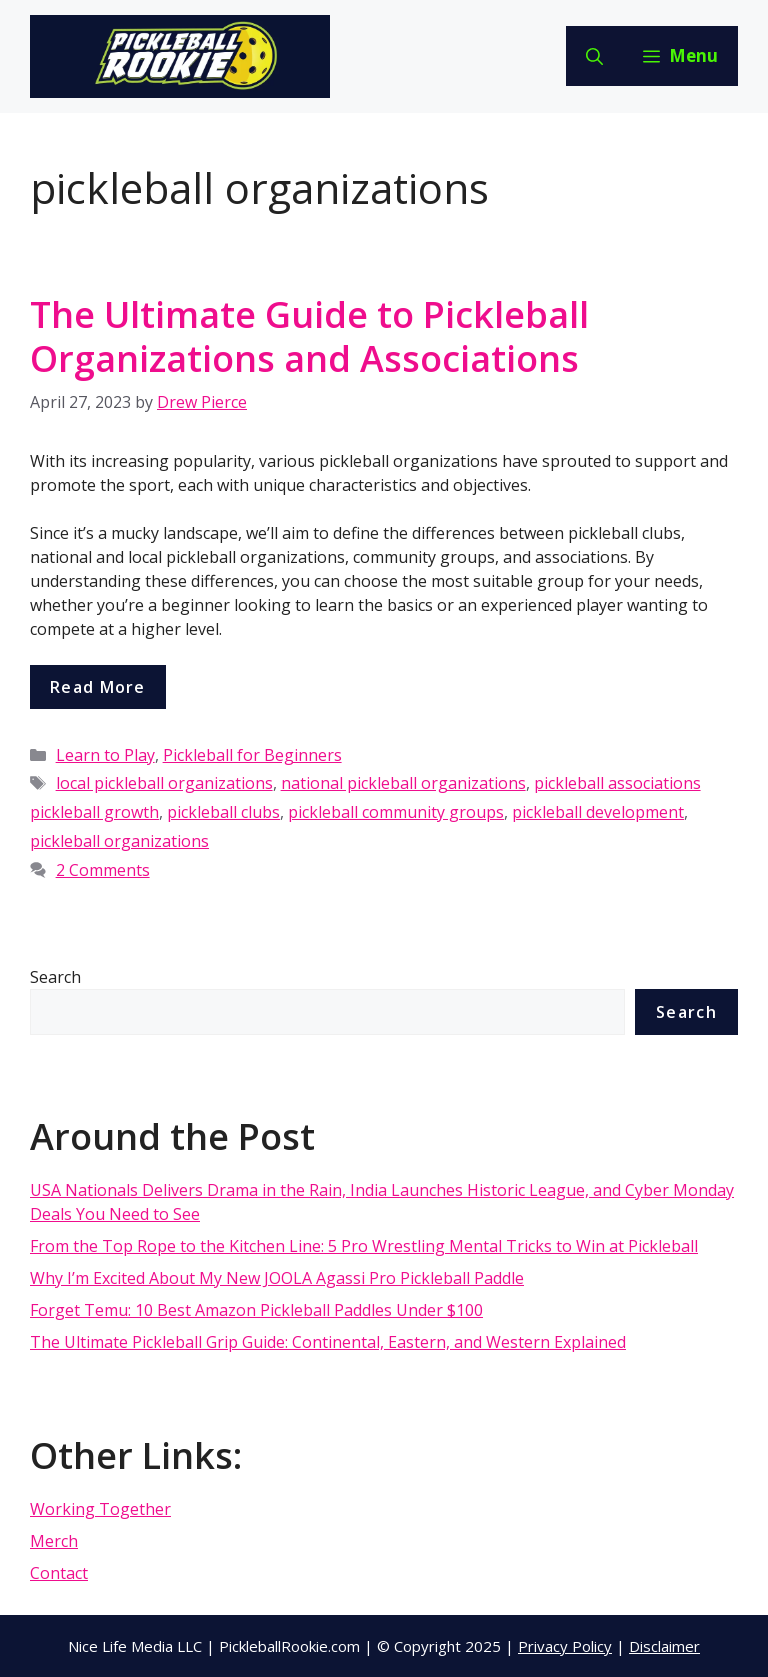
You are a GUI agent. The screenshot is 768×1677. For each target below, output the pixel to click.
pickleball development (598, 812)
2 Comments (103, 870)
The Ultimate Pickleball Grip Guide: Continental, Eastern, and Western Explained (328, 1342)
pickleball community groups (396, 812)
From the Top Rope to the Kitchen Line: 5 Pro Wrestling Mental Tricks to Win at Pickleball (364, 1246)
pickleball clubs (223, 812)
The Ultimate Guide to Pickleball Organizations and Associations (309, 336)
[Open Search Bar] (594, 56)
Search (55, 977)
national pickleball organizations (403, 783)
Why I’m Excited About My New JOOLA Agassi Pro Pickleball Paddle (277, 1278)
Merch (54, 1541)
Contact (59, 1573)
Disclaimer (664, 1646)
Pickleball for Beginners (252, 755)
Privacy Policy (565, 1646)
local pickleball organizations (164, 783)
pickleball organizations (119, 841)
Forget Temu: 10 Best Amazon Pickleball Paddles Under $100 (256, 1310)
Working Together (100, 1509)
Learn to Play (105, 755)
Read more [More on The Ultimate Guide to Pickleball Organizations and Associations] (98, 687)
